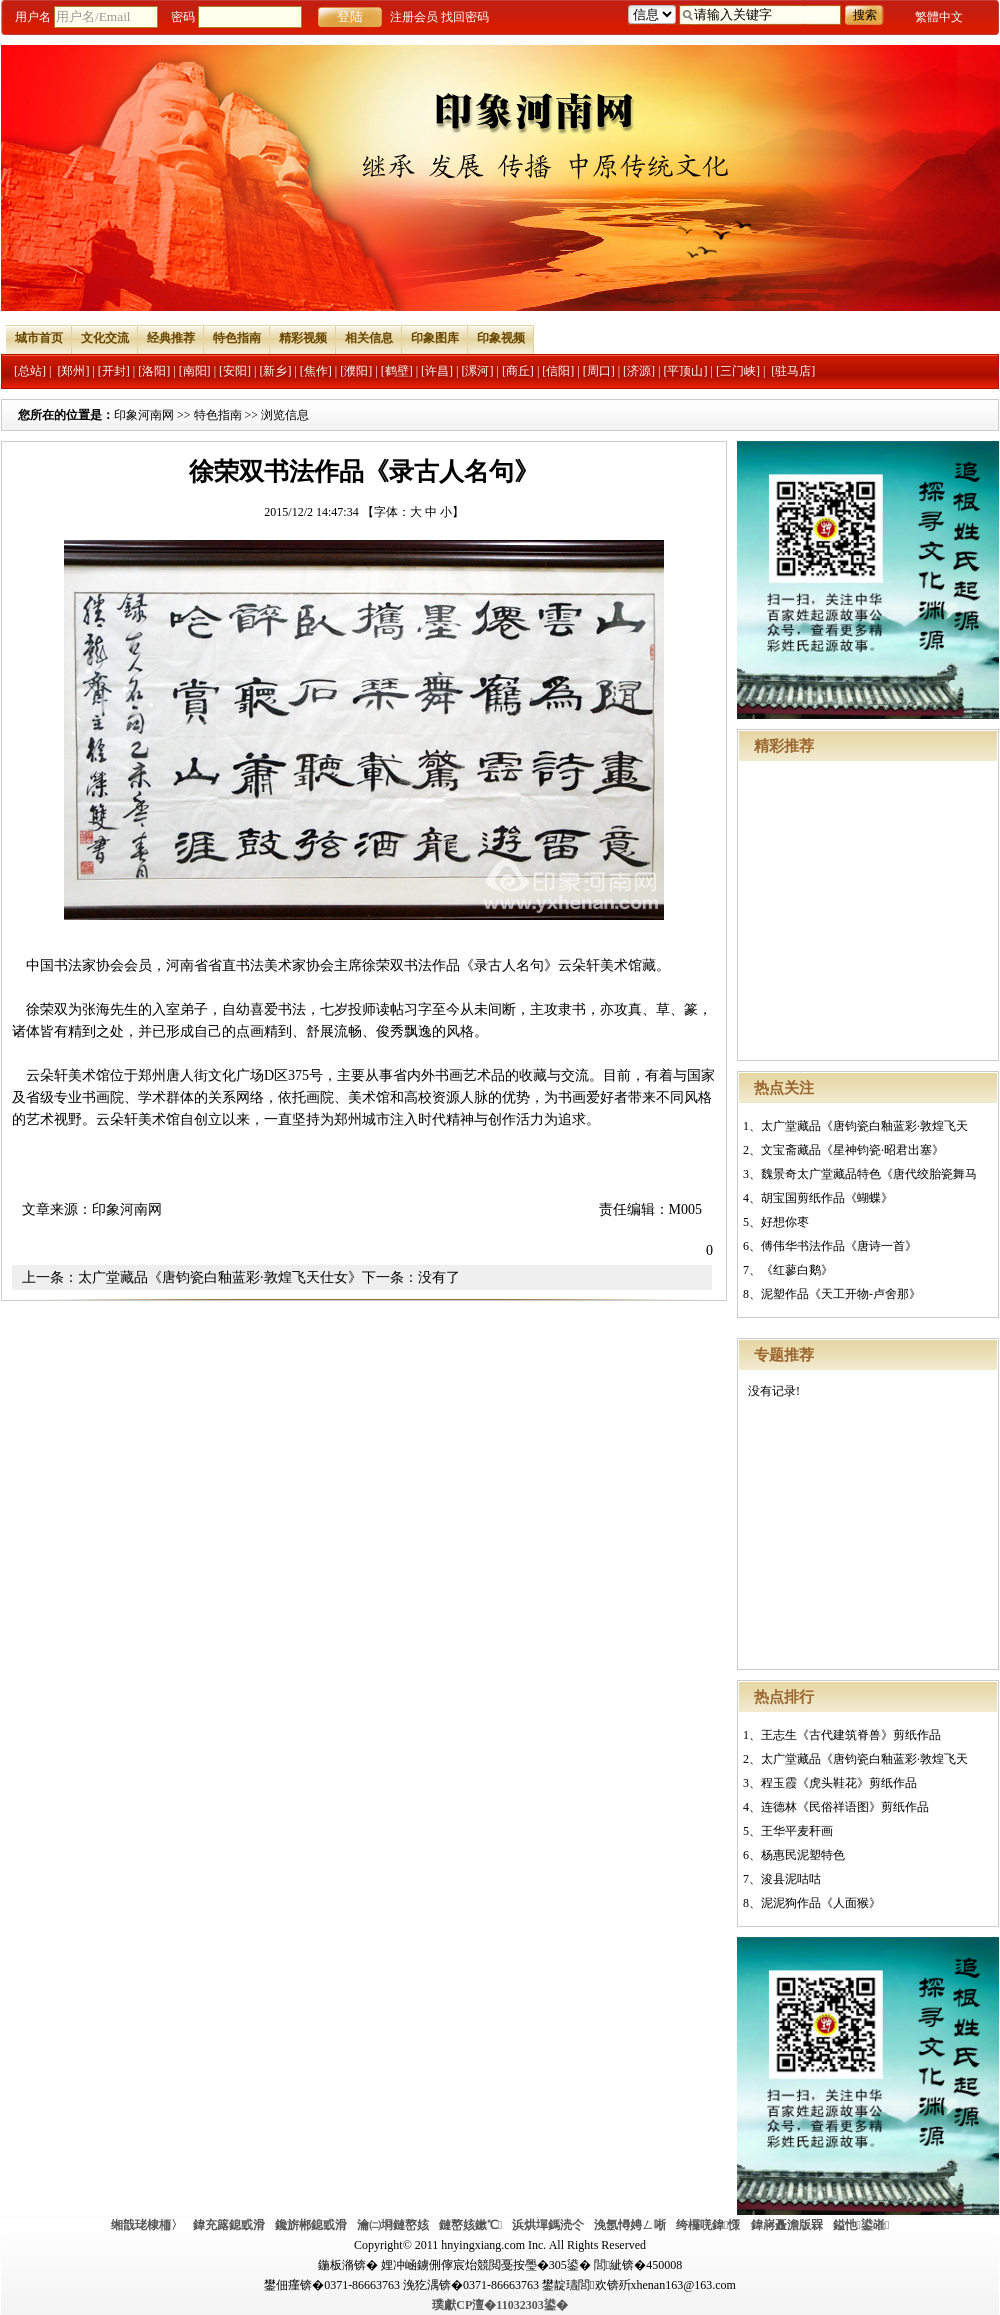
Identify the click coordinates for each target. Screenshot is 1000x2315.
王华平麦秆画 (797, 1831)
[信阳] (558, 371)
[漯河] (477, 371)
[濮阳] (356, 371)
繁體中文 (939, 17)
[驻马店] (793, 371)
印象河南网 (144, 415)
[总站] (30, 371)
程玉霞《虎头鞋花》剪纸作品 (839, 1783)
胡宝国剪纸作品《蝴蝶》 (827, 1198)
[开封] (114, 371)
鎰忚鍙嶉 (861, 2225)
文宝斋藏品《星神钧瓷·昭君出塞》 (852, 1150)
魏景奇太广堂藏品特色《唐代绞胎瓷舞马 (869, 1174)
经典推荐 (171, 338)
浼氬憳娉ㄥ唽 (630, 2225)
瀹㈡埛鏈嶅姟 (393, 2225)
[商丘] (518, 371)
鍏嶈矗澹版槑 (787, 2225)
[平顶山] (686, 371)
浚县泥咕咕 (791, 1879)
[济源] (639, 371)
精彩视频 (303, 338)
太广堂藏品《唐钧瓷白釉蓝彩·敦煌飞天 (864, 1126)
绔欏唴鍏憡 (708, 2225)
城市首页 (39, 338)
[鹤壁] (397, 371)
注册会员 (414, 17)
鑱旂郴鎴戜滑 (311, 2225)
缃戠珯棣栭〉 (147, 2225)
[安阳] (235, 371)
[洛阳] (154, 371)
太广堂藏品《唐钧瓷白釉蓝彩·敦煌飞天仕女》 (220, 1277)
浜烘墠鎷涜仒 (548, 2225)
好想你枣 (785, 1222)
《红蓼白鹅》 (797, 1270)
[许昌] (437, 371)
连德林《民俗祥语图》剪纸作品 (845, 1807)
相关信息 (369, 338)
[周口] (599, 371)
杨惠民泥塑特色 (803, 1855)
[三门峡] (738, 371)
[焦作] (316, 371)
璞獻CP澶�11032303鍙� (499, 2305)
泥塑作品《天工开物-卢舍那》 (841, 1294)
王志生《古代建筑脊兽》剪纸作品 (851, 1735)
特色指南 (237, 338)
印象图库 (435, 338)
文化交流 (105, 338)
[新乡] (275, 371)
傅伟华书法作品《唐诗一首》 (839, 1246)
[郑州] (73, 371)
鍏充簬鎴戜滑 (229, 2225)
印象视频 (501, 338)
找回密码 (465, 17)
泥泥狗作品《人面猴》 (821, 1903)
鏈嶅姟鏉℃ (470, 2225)
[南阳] (195, 371)
